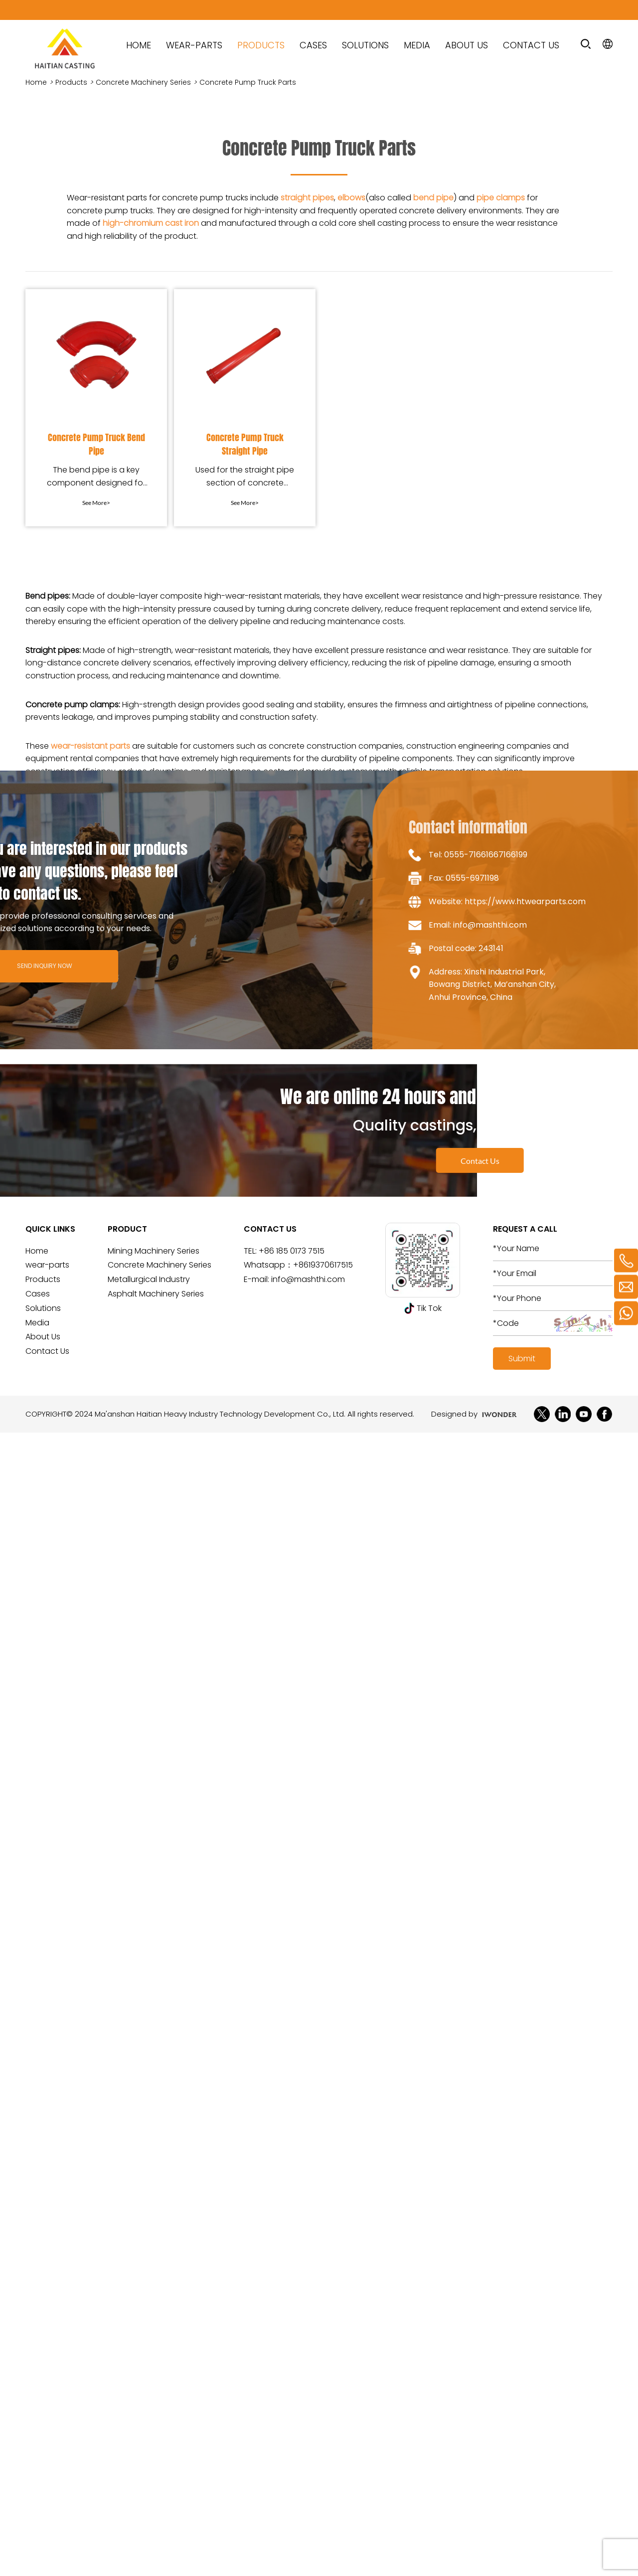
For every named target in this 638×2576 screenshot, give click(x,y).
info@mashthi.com (308, 1279)
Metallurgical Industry (149, 1279)
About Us (466, 45)
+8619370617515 (323, 1265)
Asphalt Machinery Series (156, 1293)
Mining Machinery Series (153, 1251)
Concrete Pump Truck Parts (247, 82)
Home (36, 82)
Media (417, 45)
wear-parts (194, 45)
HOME (138, 45)
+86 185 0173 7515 (291, 1251)
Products (261, 45)
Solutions (365, 45)
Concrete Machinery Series (143, 82)
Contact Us (531, 45)
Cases (313, 45)
